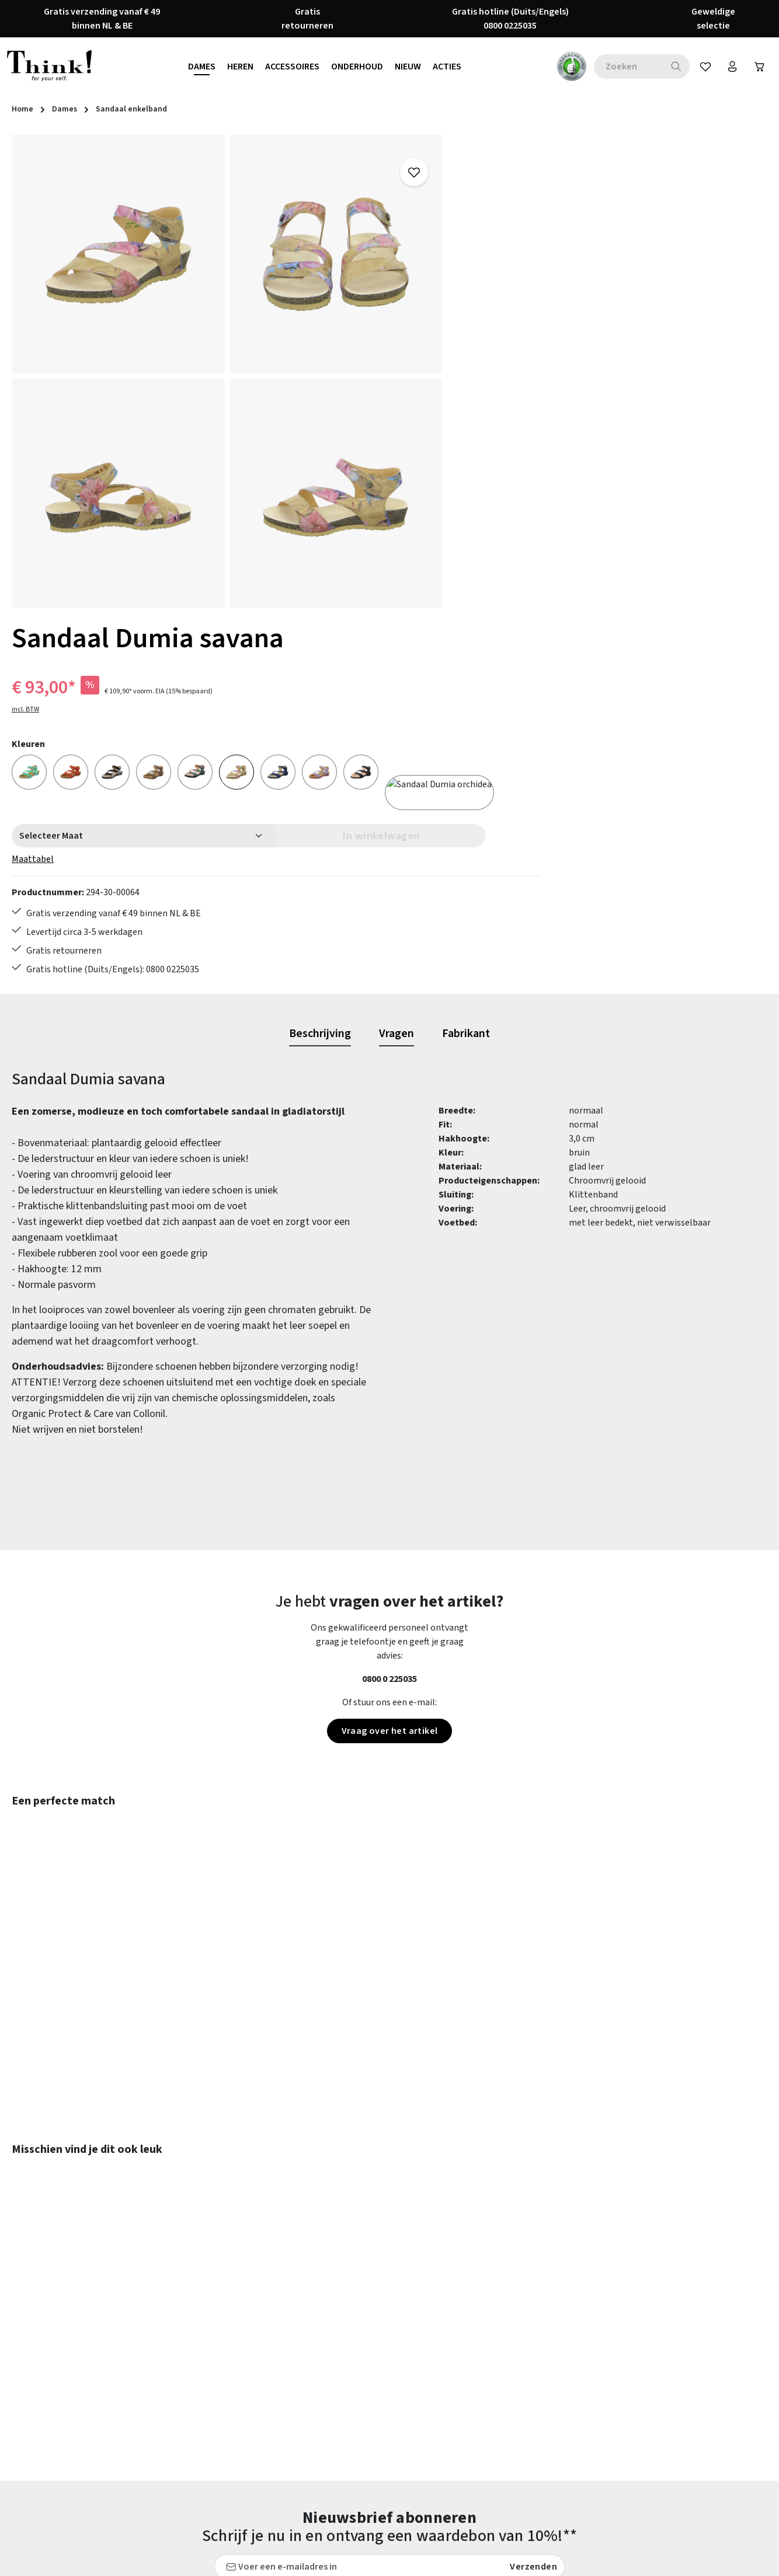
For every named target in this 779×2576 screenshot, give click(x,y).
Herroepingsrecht (502, 2368)
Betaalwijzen (298, 2305)
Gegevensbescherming (511, 2347)
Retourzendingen (307, 2410)
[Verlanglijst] (699, 66)
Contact (288, 2326)
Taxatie (481, 2473)
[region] (227, 371)
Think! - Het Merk (500, 2452)
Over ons (483, 2410)
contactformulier (89, 2353)
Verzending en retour (314, 2431)
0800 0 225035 (389, 1305)
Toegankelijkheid (306, 2452)
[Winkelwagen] (757, 66)
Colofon (482, 2326)
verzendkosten (504, 2558)
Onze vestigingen (501, 2431)
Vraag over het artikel (390, 1356)
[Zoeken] (669, 66)
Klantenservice (302, 2347)
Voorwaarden (492, 2389)
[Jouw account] (728, 66)
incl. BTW (479, 213)
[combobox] (621, 66)
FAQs (476, 2305)
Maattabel (487, 362)
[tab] (320, 660)
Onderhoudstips (304, 2389)
